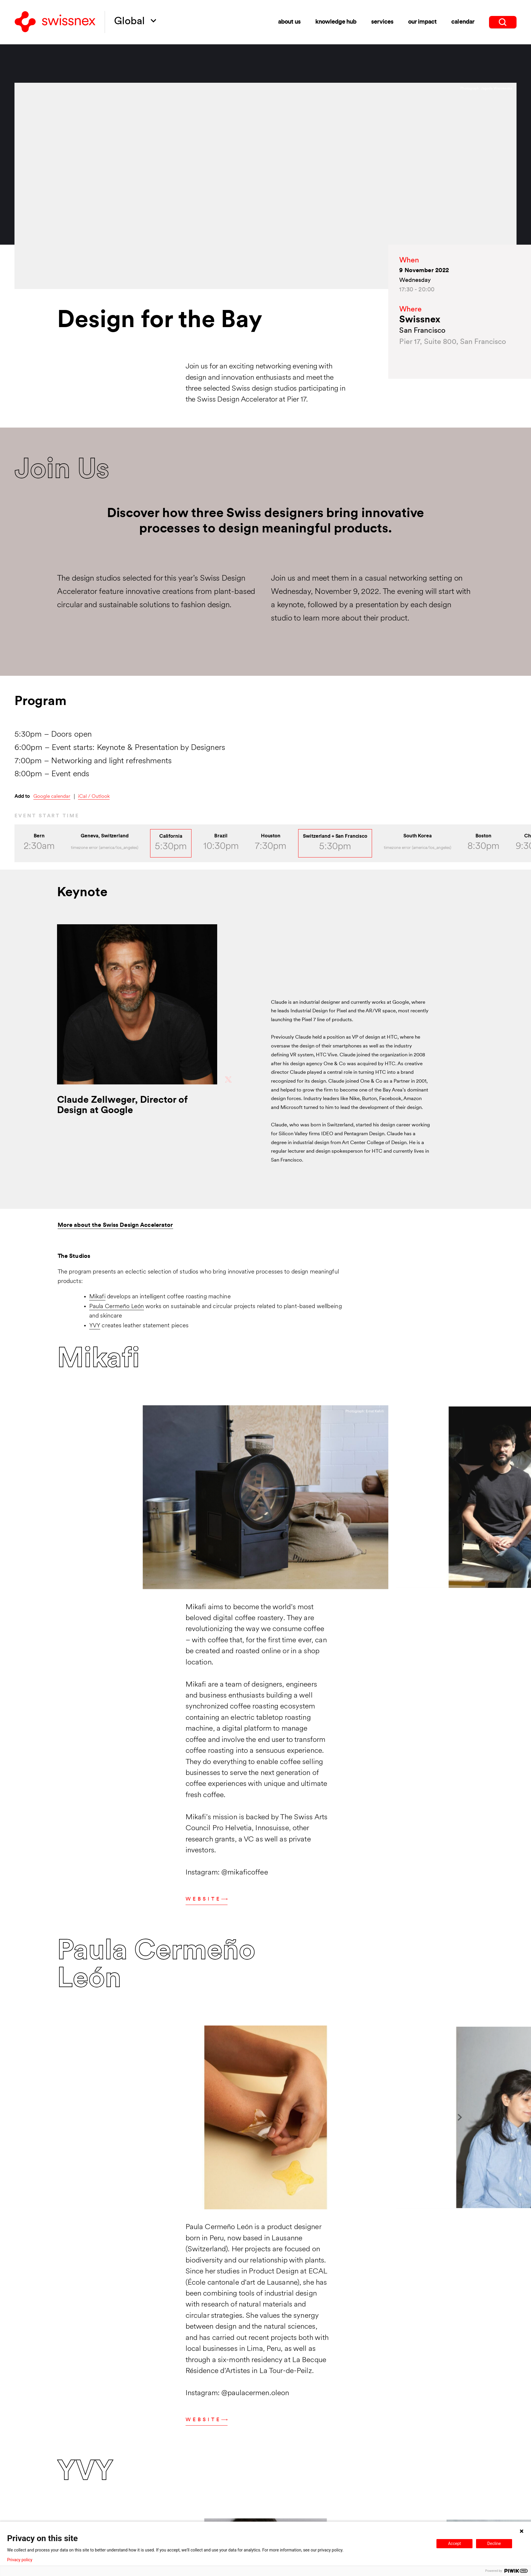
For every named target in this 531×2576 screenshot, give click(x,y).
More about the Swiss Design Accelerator (115, 1225)
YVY (94, 1326)
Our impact (422, 21)
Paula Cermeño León (116, 1307)
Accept (454, 2543)
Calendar (462, 21)
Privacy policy (19, 2559)
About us (289, 21)
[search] (503, 20)
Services (382, 21)
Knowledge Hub (336, 21)
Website (207, 1899)
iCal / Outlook (94, 796)
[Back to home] (55, 22)
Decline (494, 2543)
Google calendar (51, 796)
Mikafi (97, 1297)
